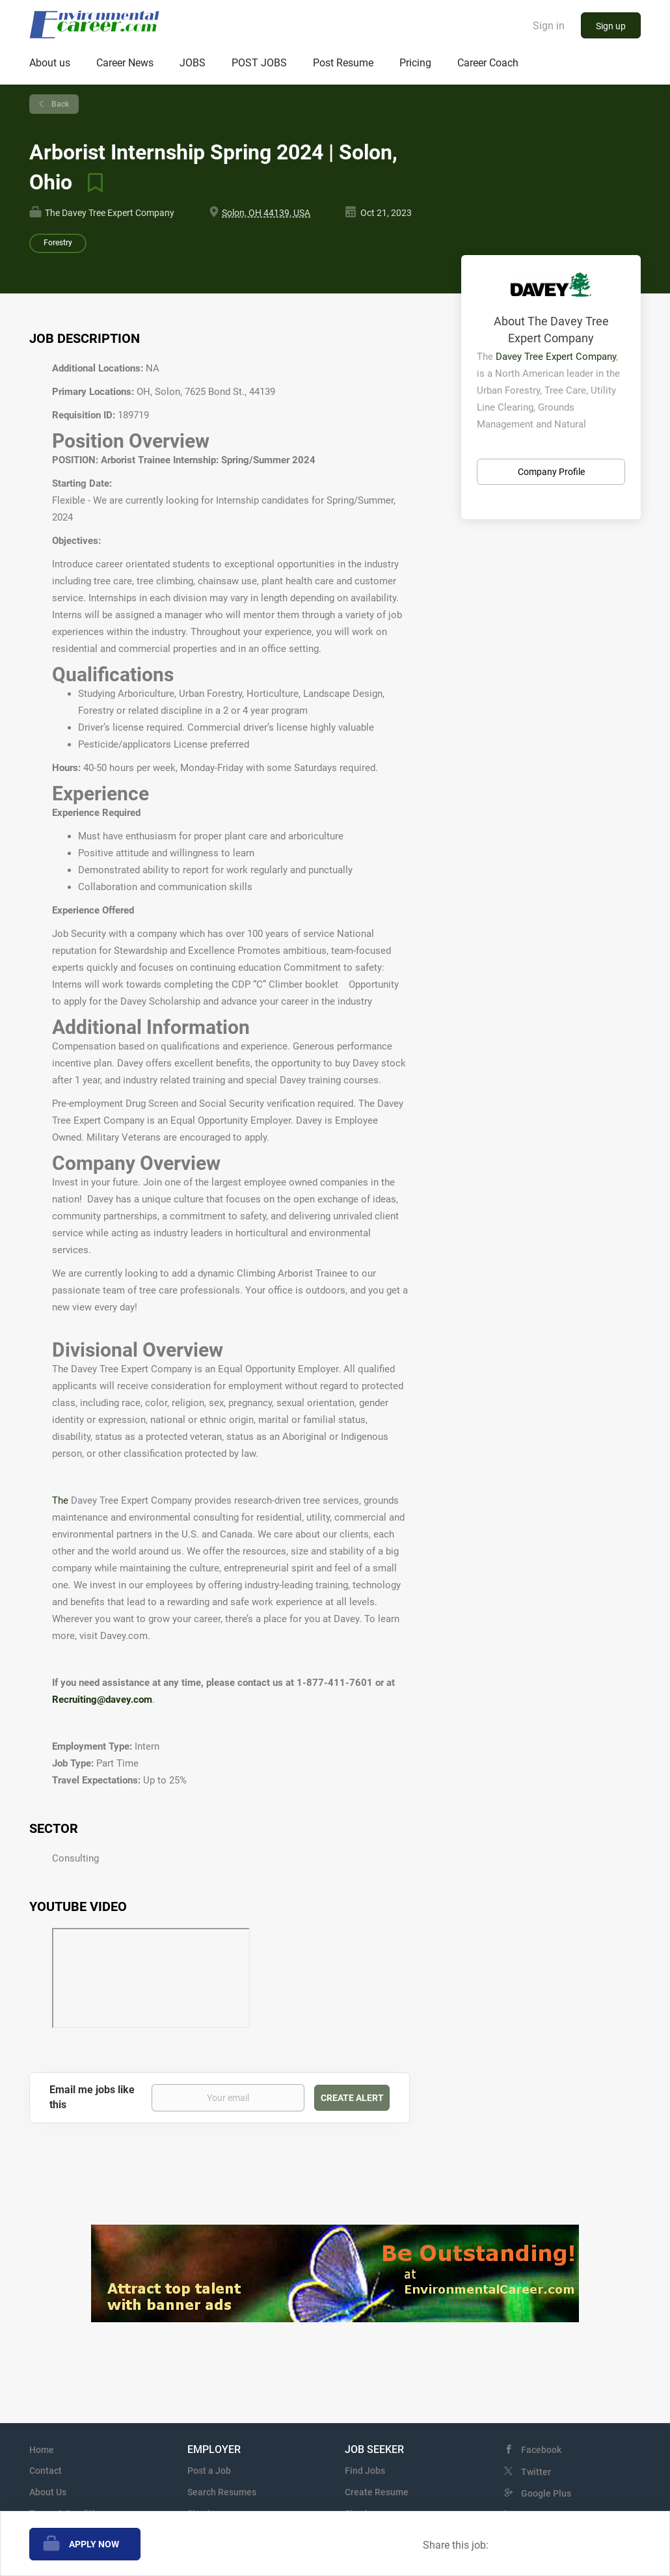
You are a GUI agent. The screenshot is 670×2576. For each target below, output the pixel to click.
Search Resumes (221, 2492)
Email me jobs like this (92, 2097)
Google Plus (546, 2493)
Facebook (541, 2450)
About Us (47, 2492)
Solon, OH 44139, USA (266, 213)
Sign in (549, 26)
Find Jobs (365, 2470)
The (61, 1500)
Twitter (536, 2472)
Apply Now (94, 2544)
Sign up (611, 26)
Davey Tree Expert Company (556, 356)
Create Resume (377, 2492)
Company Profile (551, 472)
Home (41, 2450)
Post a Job (209, 2470)
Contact (45, 2470)
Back (59, 104)
